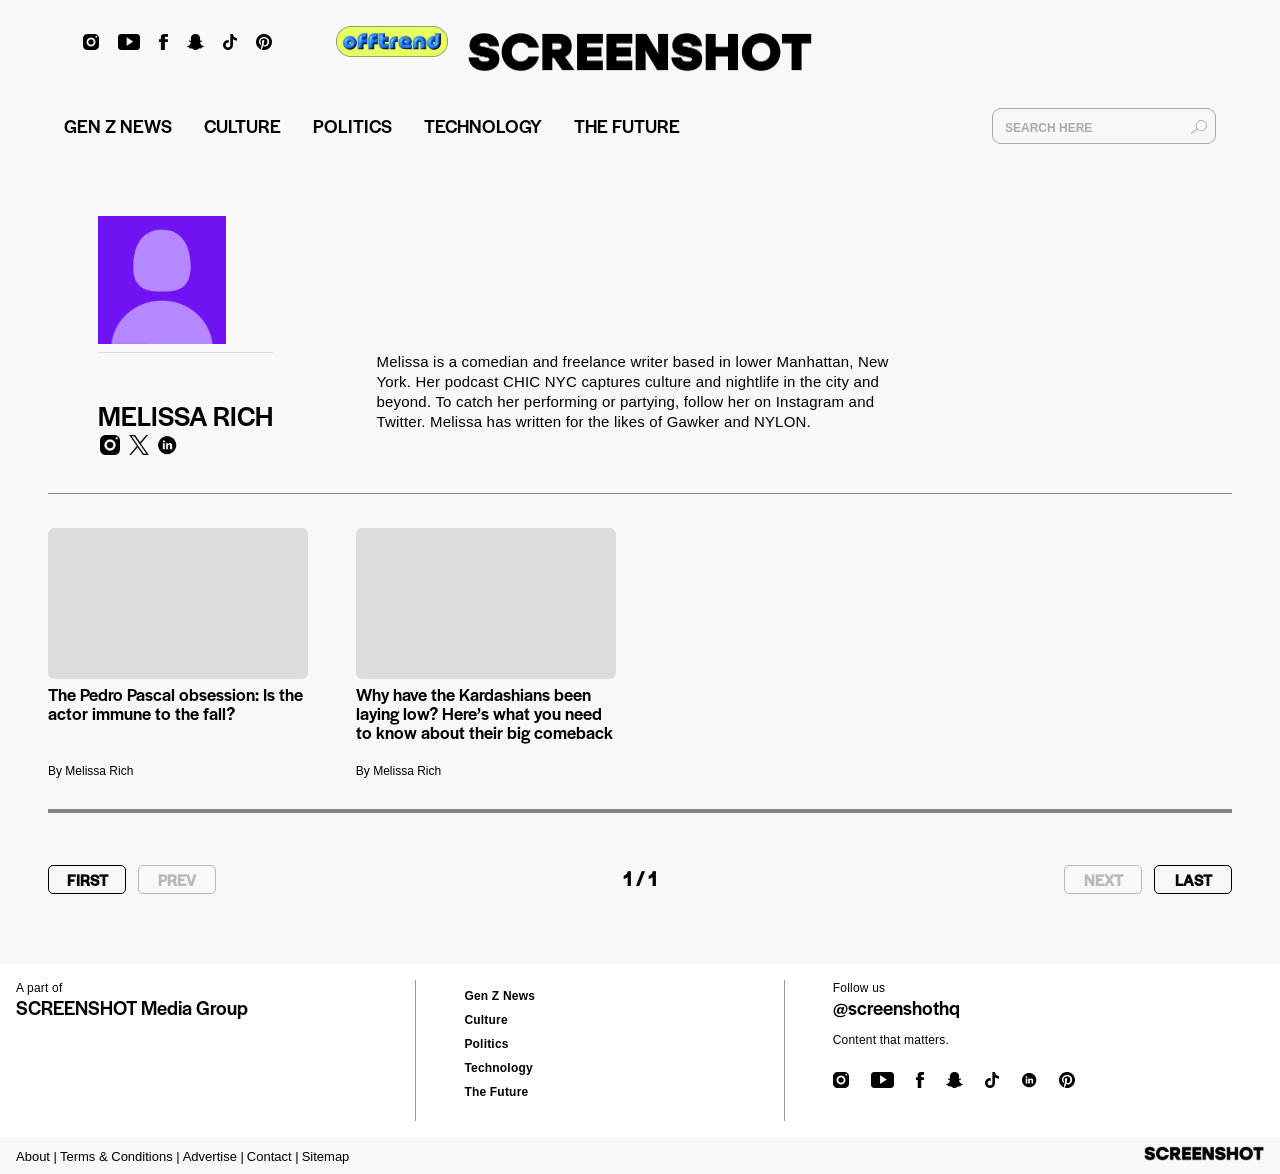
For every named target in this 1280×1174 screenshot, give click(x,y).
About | (36, 1156)
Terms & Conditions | (120, 1156)
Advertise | (213, 1156)
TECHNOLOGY (483, 125)
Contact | (273, 1156)
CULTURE (242, 125)
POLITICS (352, 125)
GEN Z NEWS (118, 125)
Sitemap (326, 1156)
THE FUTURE (627, 125)
